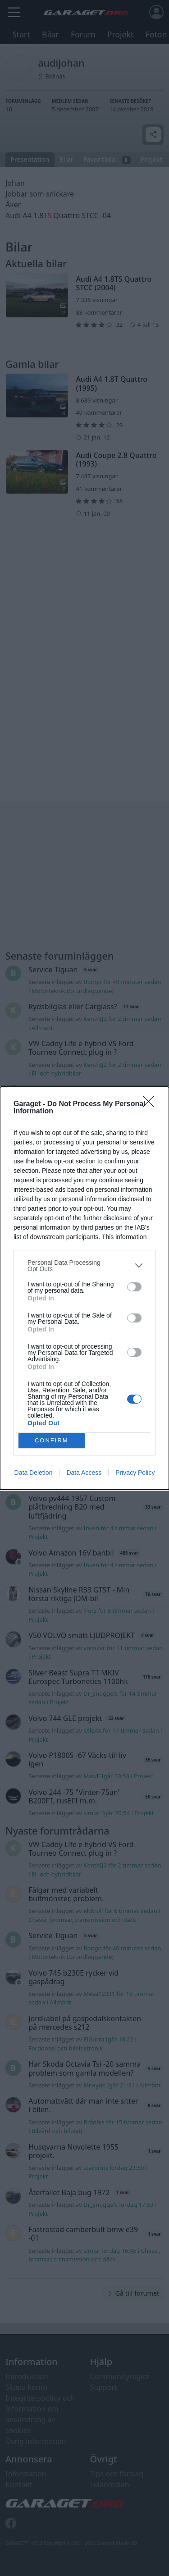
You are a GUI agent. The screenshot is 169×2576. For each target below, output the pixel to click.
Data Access (83, 1472)
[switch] (134, 1286)
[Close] (151, 1104)
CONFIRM (52, 1440)
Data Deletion (33, 1472)
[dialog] (84, 1288)
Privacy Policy (135, 1472)
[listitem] (84, 1265)
